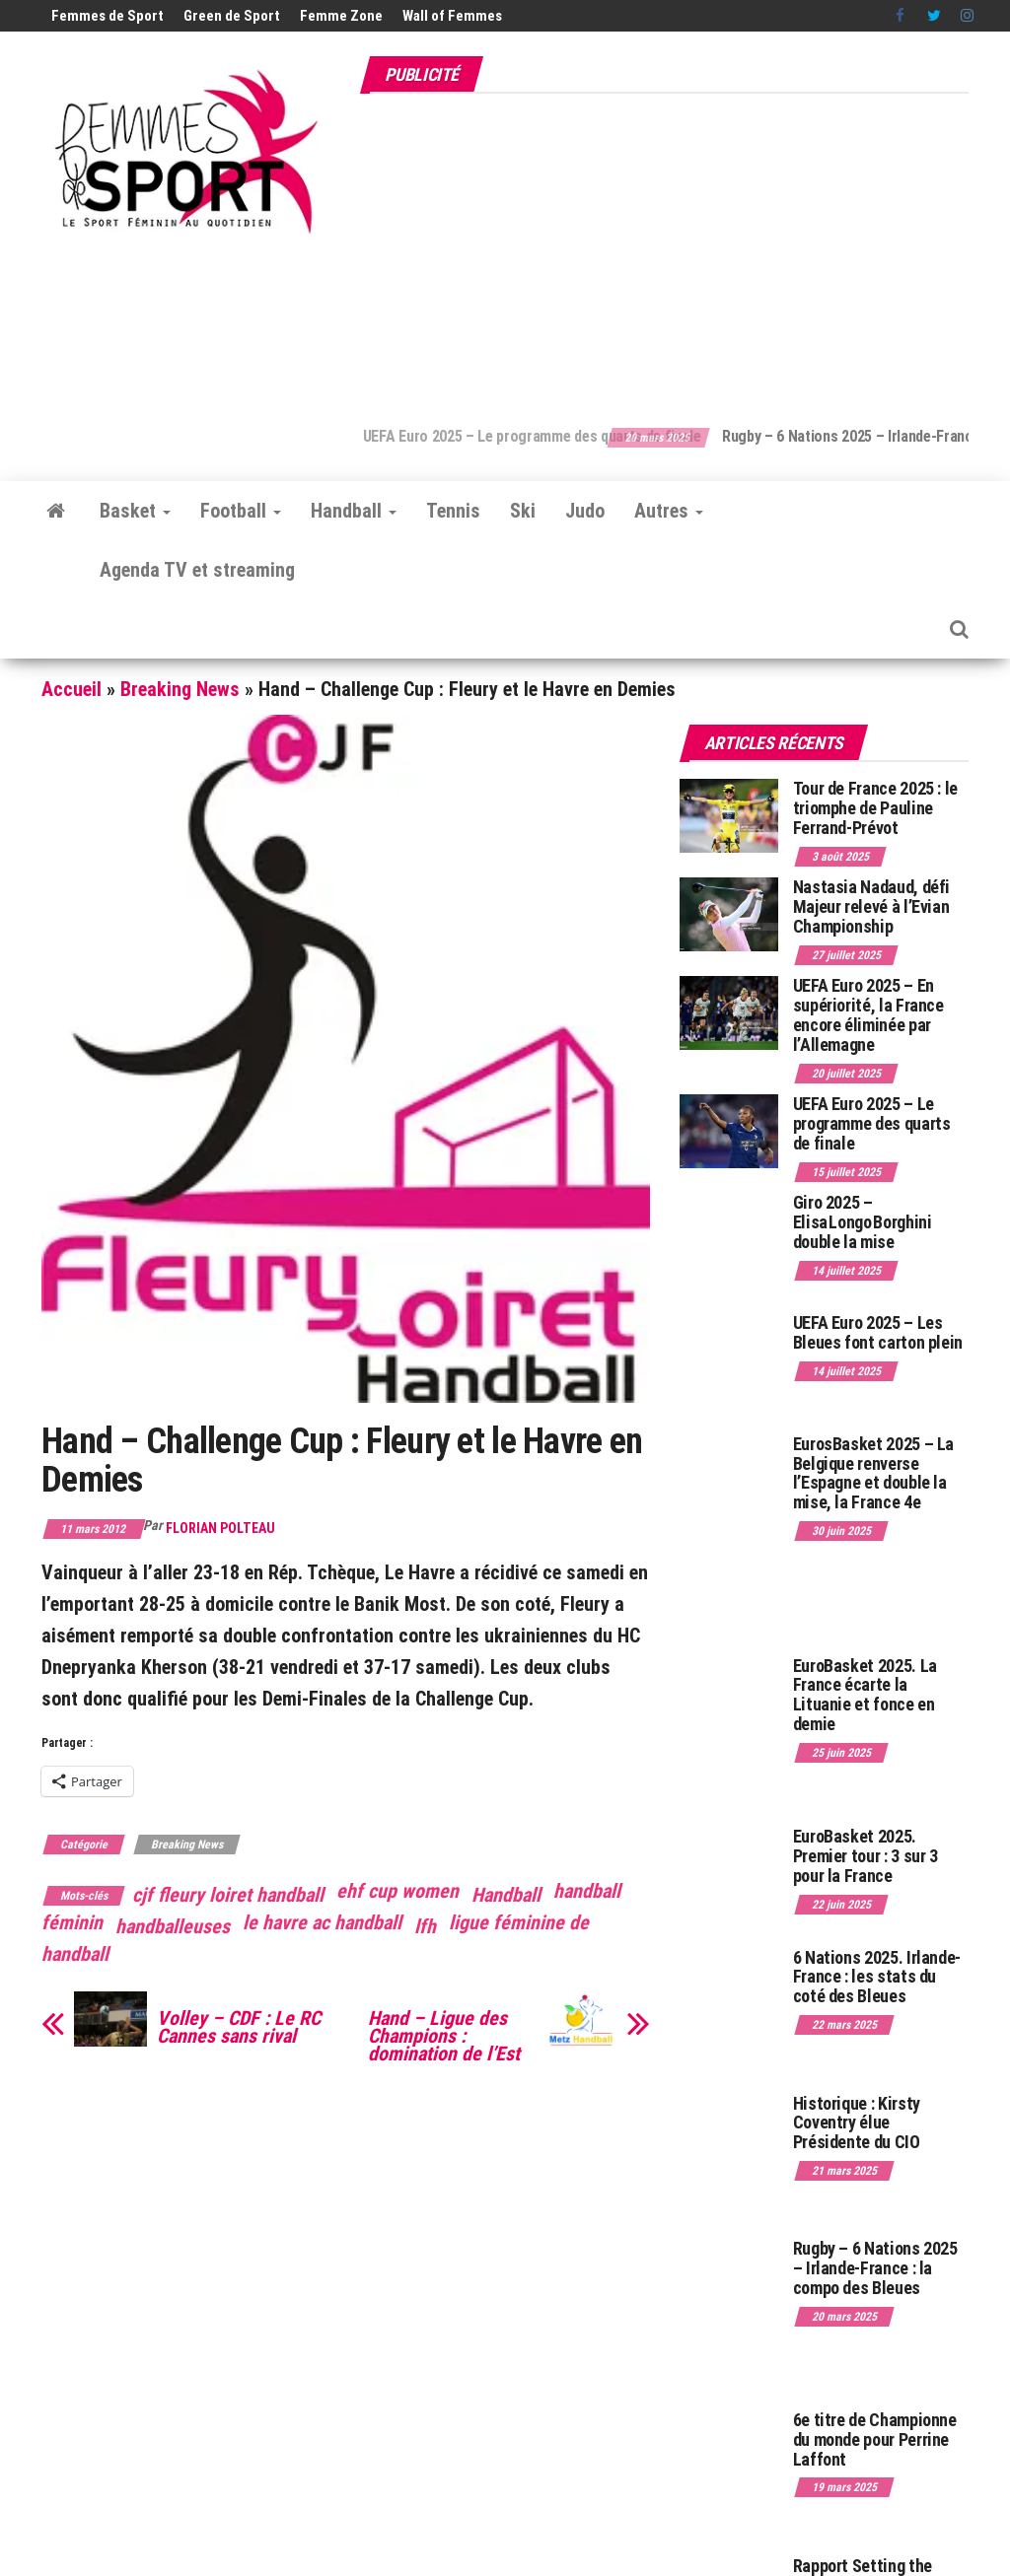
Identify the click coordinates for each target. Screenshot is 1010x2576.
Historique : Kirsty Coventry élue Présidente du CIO (856, 2123)
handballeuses (172, 1926)
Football (240, 510)
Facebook (901, 16)
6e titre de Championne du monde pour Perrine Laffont (875, 2439)
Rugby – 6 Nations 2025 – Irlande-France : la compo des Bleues (875, 2268)
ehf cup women (397, 1891)
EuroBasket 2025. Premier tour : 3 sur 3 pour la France (865, 1856)
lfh (425, 1926)
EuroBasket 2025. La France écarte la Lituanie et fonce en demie (865, 1694)
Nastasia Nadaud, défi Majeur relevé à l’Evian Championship (871, 906)
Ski (523, 510)
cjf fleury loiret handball (228, 1895)
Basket (135, 510)
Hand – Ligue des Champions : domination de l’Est (444, 2035)
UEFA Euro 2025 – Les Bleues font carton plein (878, 1332)
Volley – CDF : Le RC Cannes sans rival (239, 2027)
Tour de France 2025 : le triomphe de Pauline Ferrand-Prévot (875, 808)
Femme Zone (341, 16)
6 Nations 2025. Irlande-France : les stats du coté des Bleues (877, 1977)
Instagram (967, 16)
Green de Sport (231, 16)
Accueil (71, 689)
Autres (668, 510)
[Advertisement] (684, 249)
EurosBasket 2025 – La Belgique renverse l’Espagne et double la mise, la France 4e (873, 1472)
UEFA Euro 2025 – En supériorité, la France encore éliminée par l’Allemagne (868, 1014)
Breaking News (180, 689)
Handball (354, 510)
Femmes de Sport (107, 16)
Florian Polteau (220, 1528)
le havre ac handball (322, 1922)
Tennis (453, 510)
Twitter (934, 16)
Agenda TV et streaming (197, 570)
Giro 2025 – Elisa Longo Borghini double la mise (862, 1222)
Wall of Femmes (452, 16)
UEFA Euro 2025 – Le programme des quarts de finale (573, 436)
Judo (585, 510)
